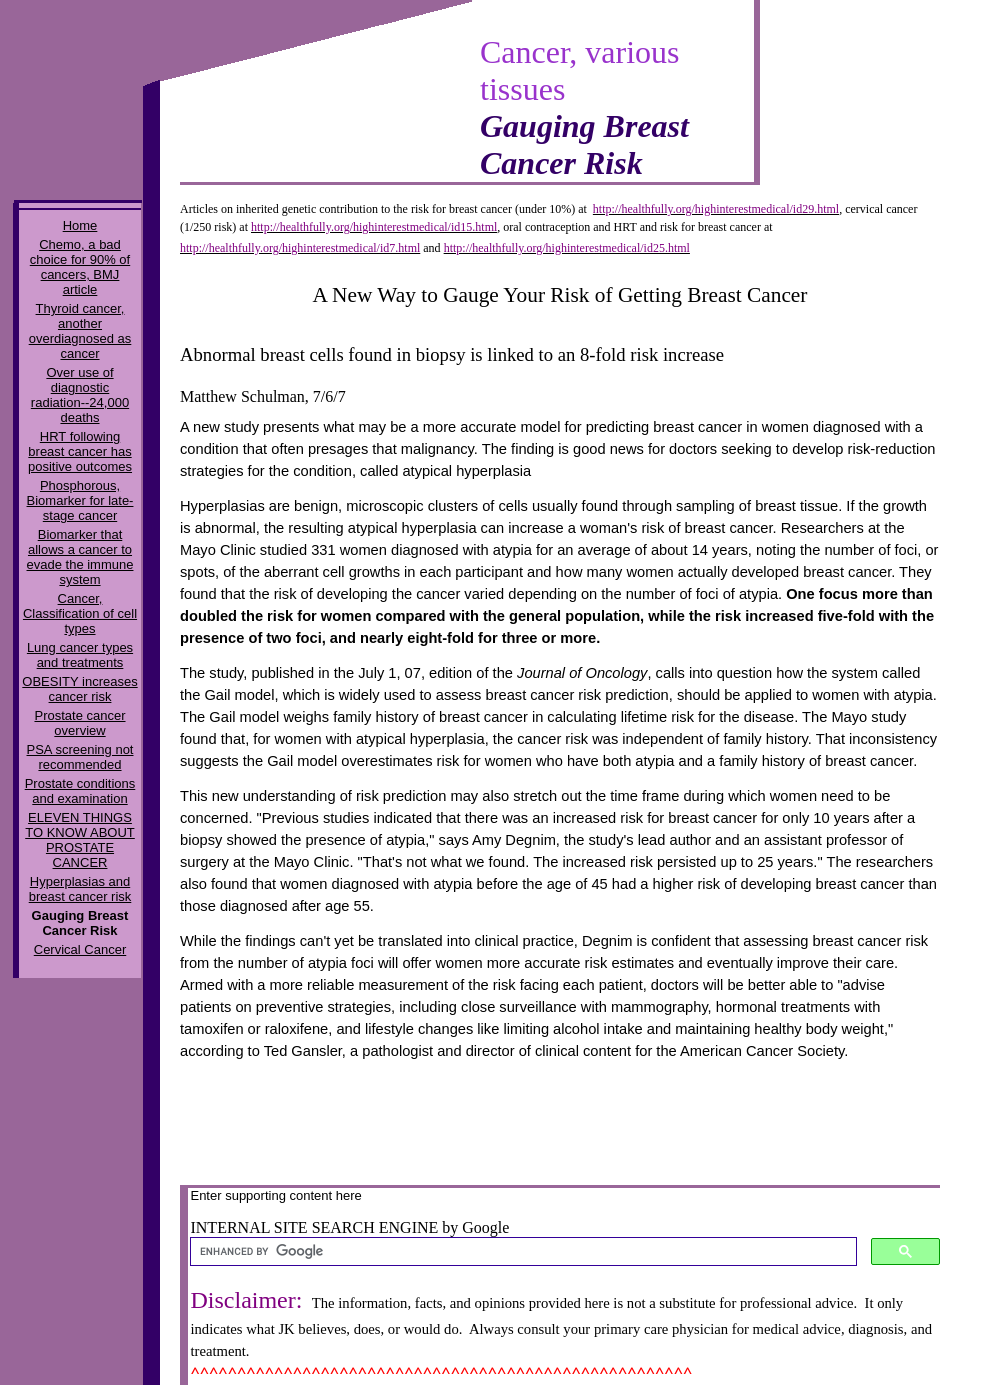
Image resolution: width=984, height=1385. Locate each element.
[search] (521, 1252)
